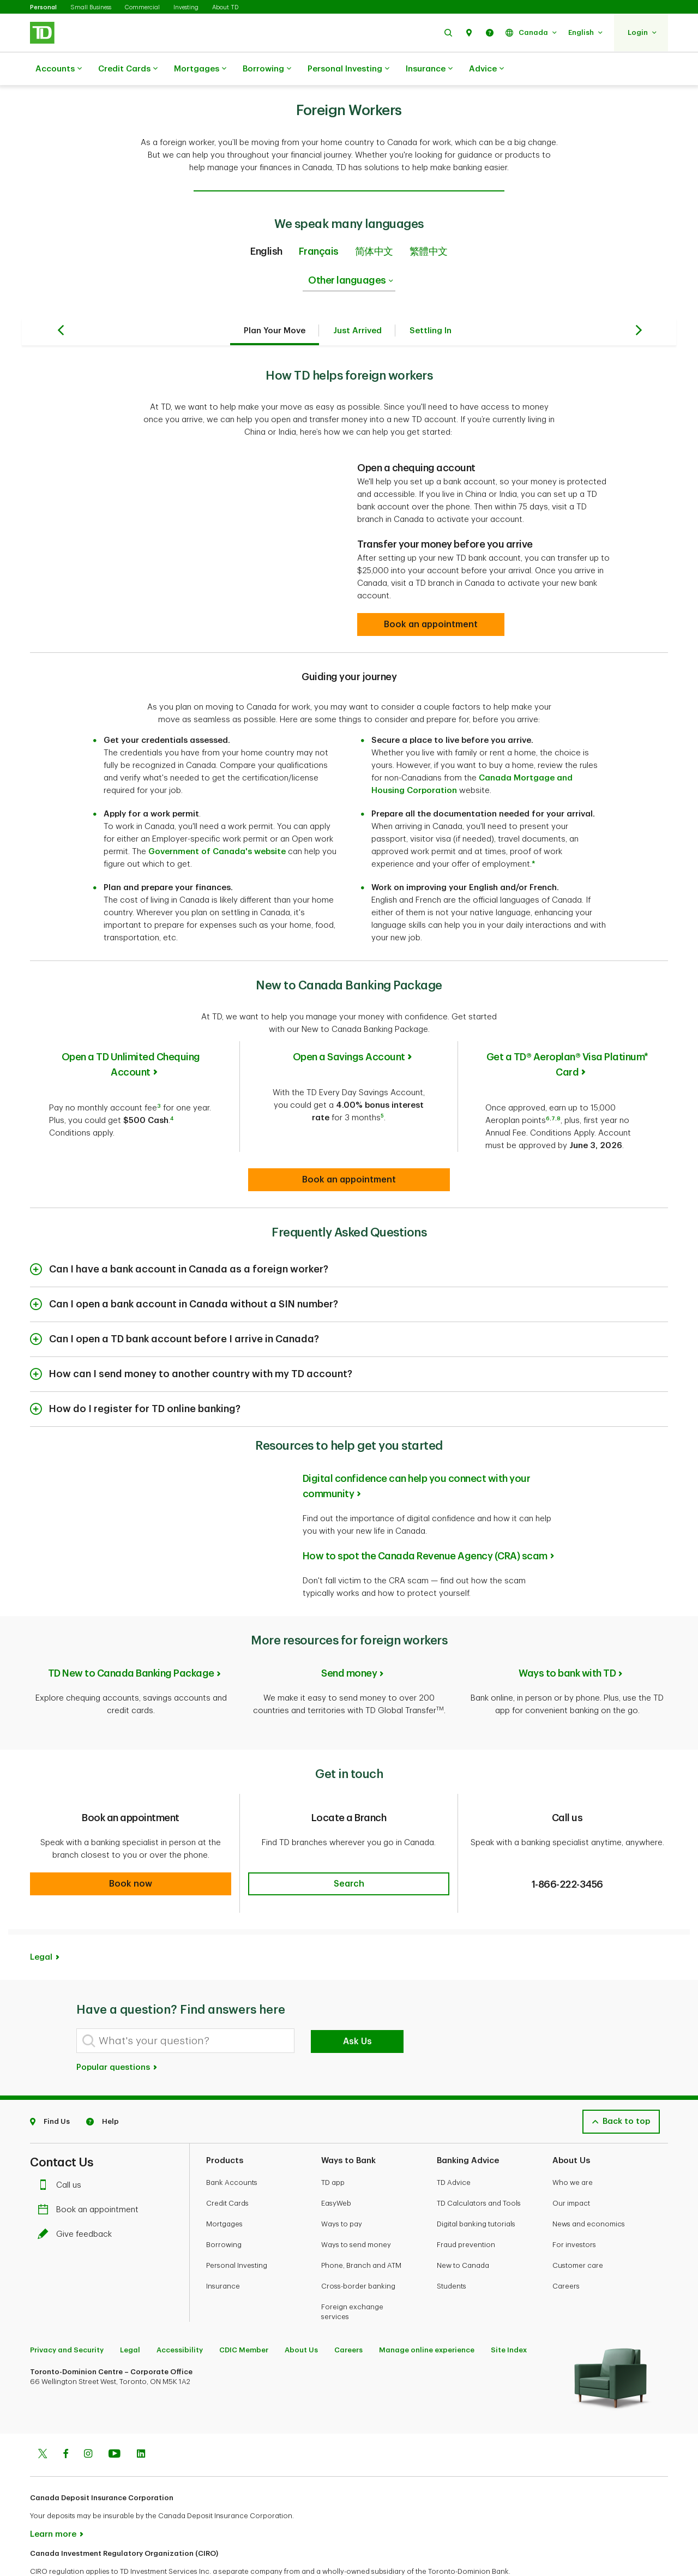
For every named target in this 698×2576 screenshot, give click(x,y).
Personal (43, 7)
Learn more (53, 2498)
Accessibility (180, 2313)
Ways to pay (341, 2187)
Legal (41, 1921)
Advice (486, 69)
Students (451, 2249)
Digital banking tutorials (476, 2187)
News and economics (588, 2187)
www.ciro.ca (55, 2553)
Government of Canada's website (217, 824)
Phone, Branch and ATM (361, 2228)
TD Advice (454, 2145)
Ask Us (357, 2005)
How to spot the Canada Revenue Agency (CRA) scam (425, 1529)
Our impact (571, 2166)
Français (319, 224)
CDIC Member (243, 2313)
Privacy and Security (67, 2313)
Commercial (142, 7)
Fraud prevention (466, 2208)
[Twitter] (42, 2418)
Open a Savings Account (349, 1030)
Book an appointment (91, 2173)
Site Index (509, 2313)
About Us (301, 2313)
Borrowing (267, 69)
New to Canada (463, 2228)
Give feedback (77, 2198)
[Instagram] (88, 2418)
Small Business (90, 7)
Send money (349, 1646)
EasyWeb (336, 2166)
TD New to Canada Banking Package (131, 1646)
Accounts (58, 69)
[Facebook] (65, 2418)
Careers (566, 2249)
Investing (185, 7)
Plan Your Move (274, 303)
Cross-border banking (358, 2249)
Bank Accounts (231, 2145)
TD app (333, 2145)
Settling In (432, 303)
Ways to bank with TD (567, 1646)
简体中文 (374, 224)
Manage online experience (426, 2313)
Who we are (572, 2145)
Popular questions (117, 2031)
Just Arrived (357, 303)
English (266, 224)
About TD (225, 7)
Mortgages (200, 69)
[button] (448, 32)
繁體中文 (429, 224)
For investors (574, 2208)
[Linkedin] (141, 2418)
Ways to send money (356, 2208)
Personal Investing (348, 69)
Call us (62, 2149)
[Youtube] (115, 2418)
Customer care (577, 2228)
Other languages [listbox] (351, 253)
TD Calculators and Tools (479, 2166)
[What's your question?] (185, 2004)
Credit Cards (128, 69)
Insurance (429, 69)
